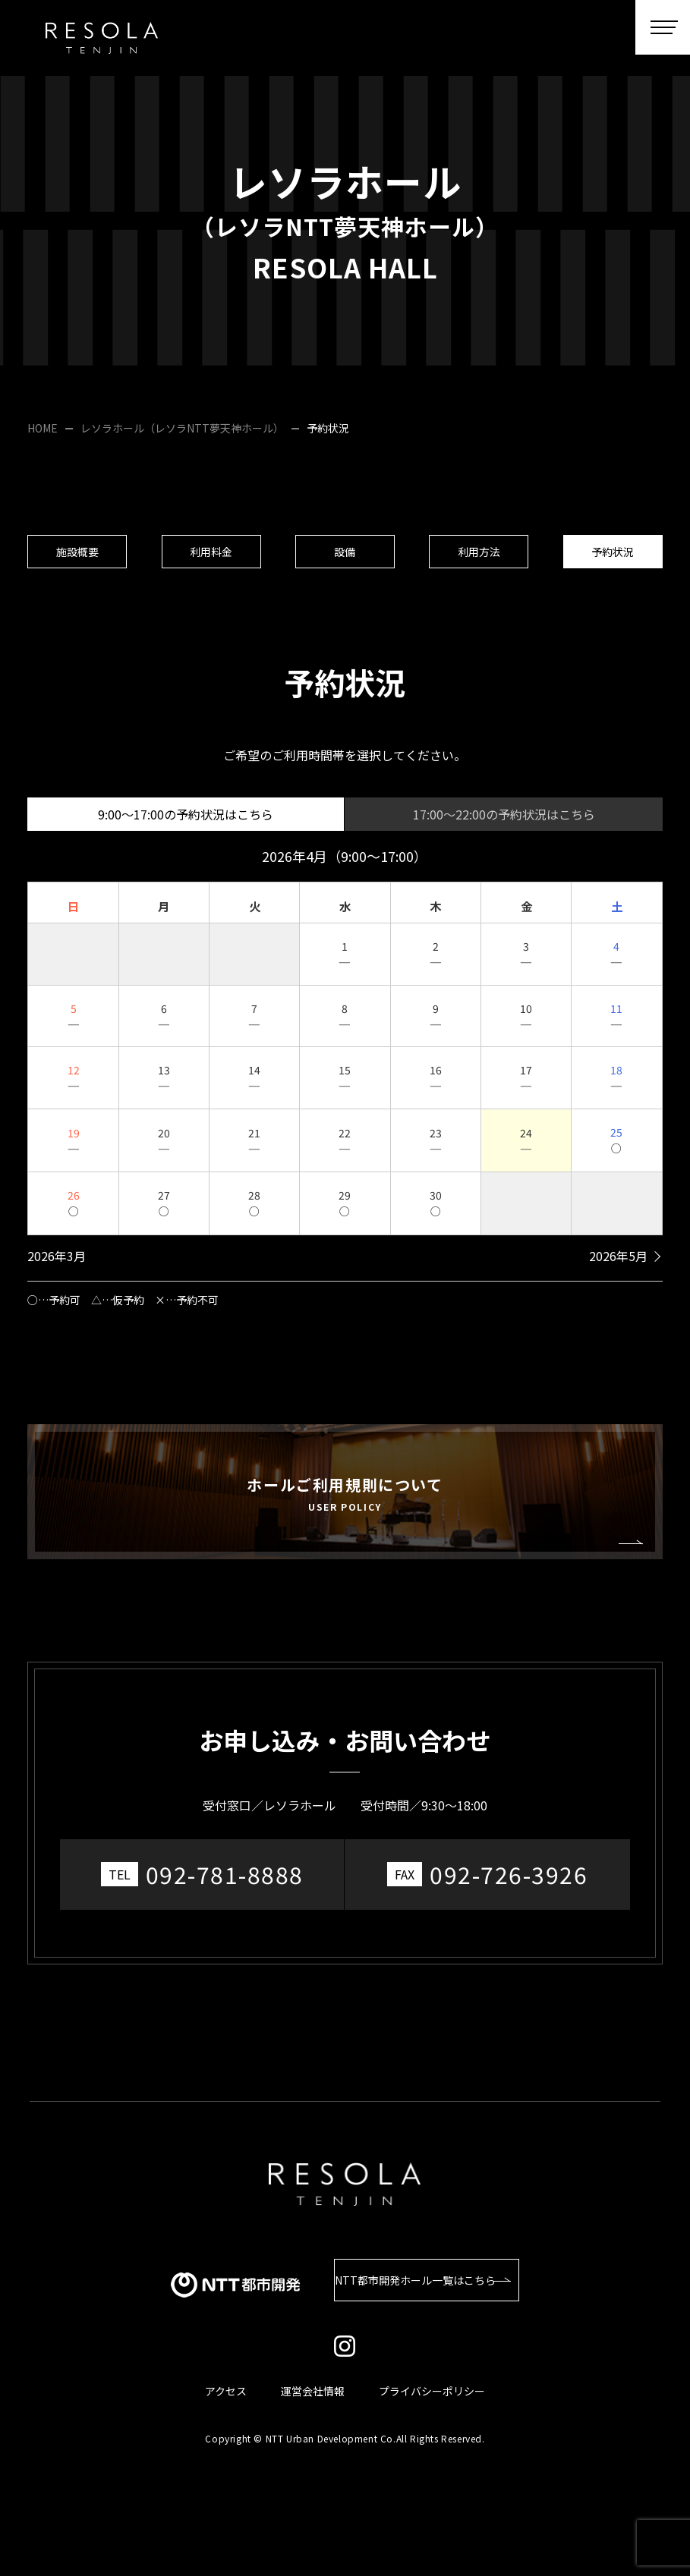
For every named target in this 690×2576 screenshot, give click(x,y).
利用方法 (479, 557)
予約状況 (612, 557)
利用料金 (211, 557)
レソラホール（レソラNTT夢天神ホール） (182, 428)
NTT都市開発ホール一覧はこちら (416, 2279)
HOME (42, 428)
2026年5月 (618, 1266)
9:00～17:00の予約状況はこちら (185, 825)
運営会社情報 (313, 2390)
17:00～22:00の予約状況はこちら (504, 825)
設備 (344, 557)
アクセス (226, 2390)
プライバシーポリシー (432, 2390)
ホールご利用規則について (345, 1504)
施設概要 (77, 557)
